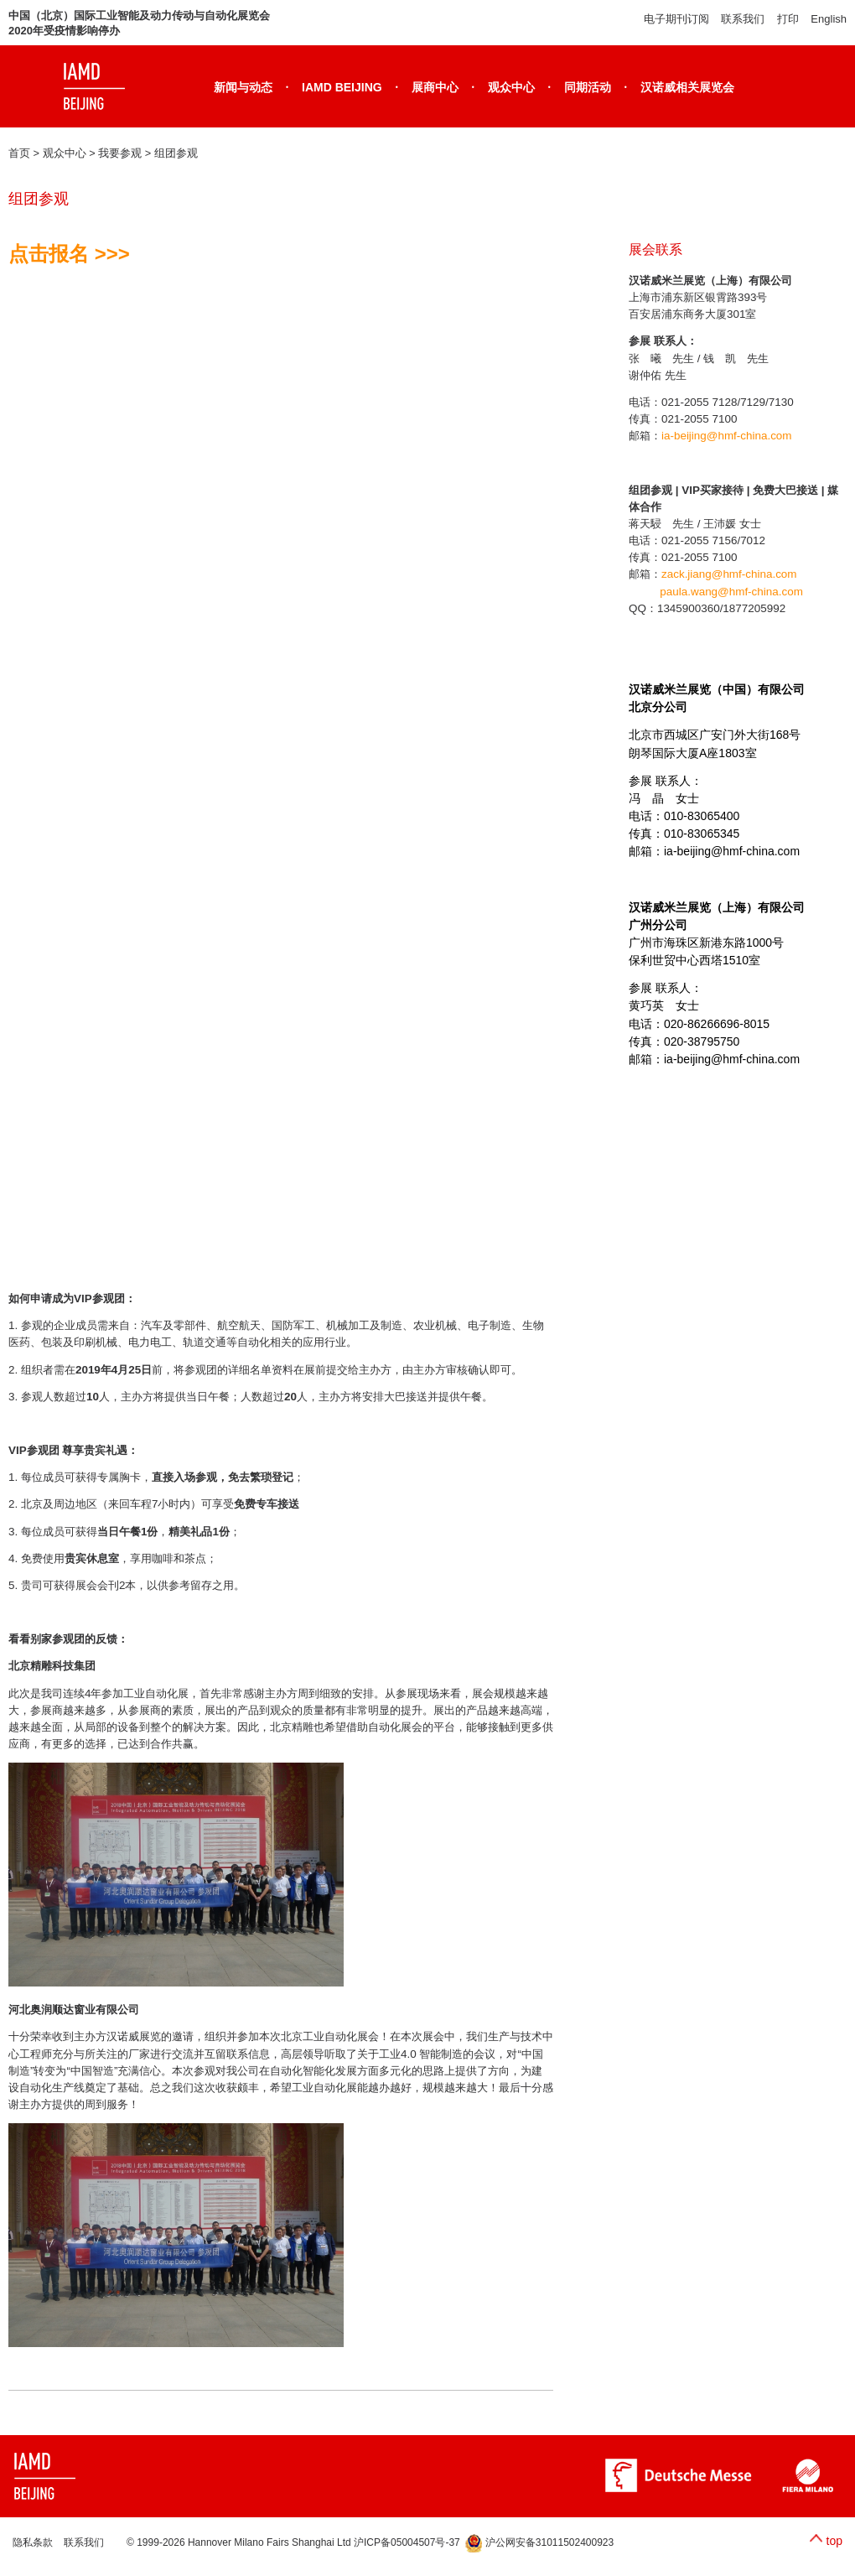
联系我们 (742, 19)
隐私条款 (33, 2542)
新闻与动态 (243, 87)
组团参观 (176, 153)
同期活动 (587, 87)
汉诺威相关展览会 (687, 87)
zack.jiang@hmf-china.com (729, 574)
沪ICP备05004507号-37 (407, 2542)
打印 (788, 19)
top (834, 2540)
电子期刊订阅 (676, 19)
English (829, 19)
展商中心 (435, 87)
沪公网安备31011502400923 (539, 2542)
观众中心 (511, 87)
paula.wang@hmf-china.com (731, 591)
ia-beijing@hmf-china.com (726, 435)
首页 (19, 153)
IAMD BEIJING (342, 87)
